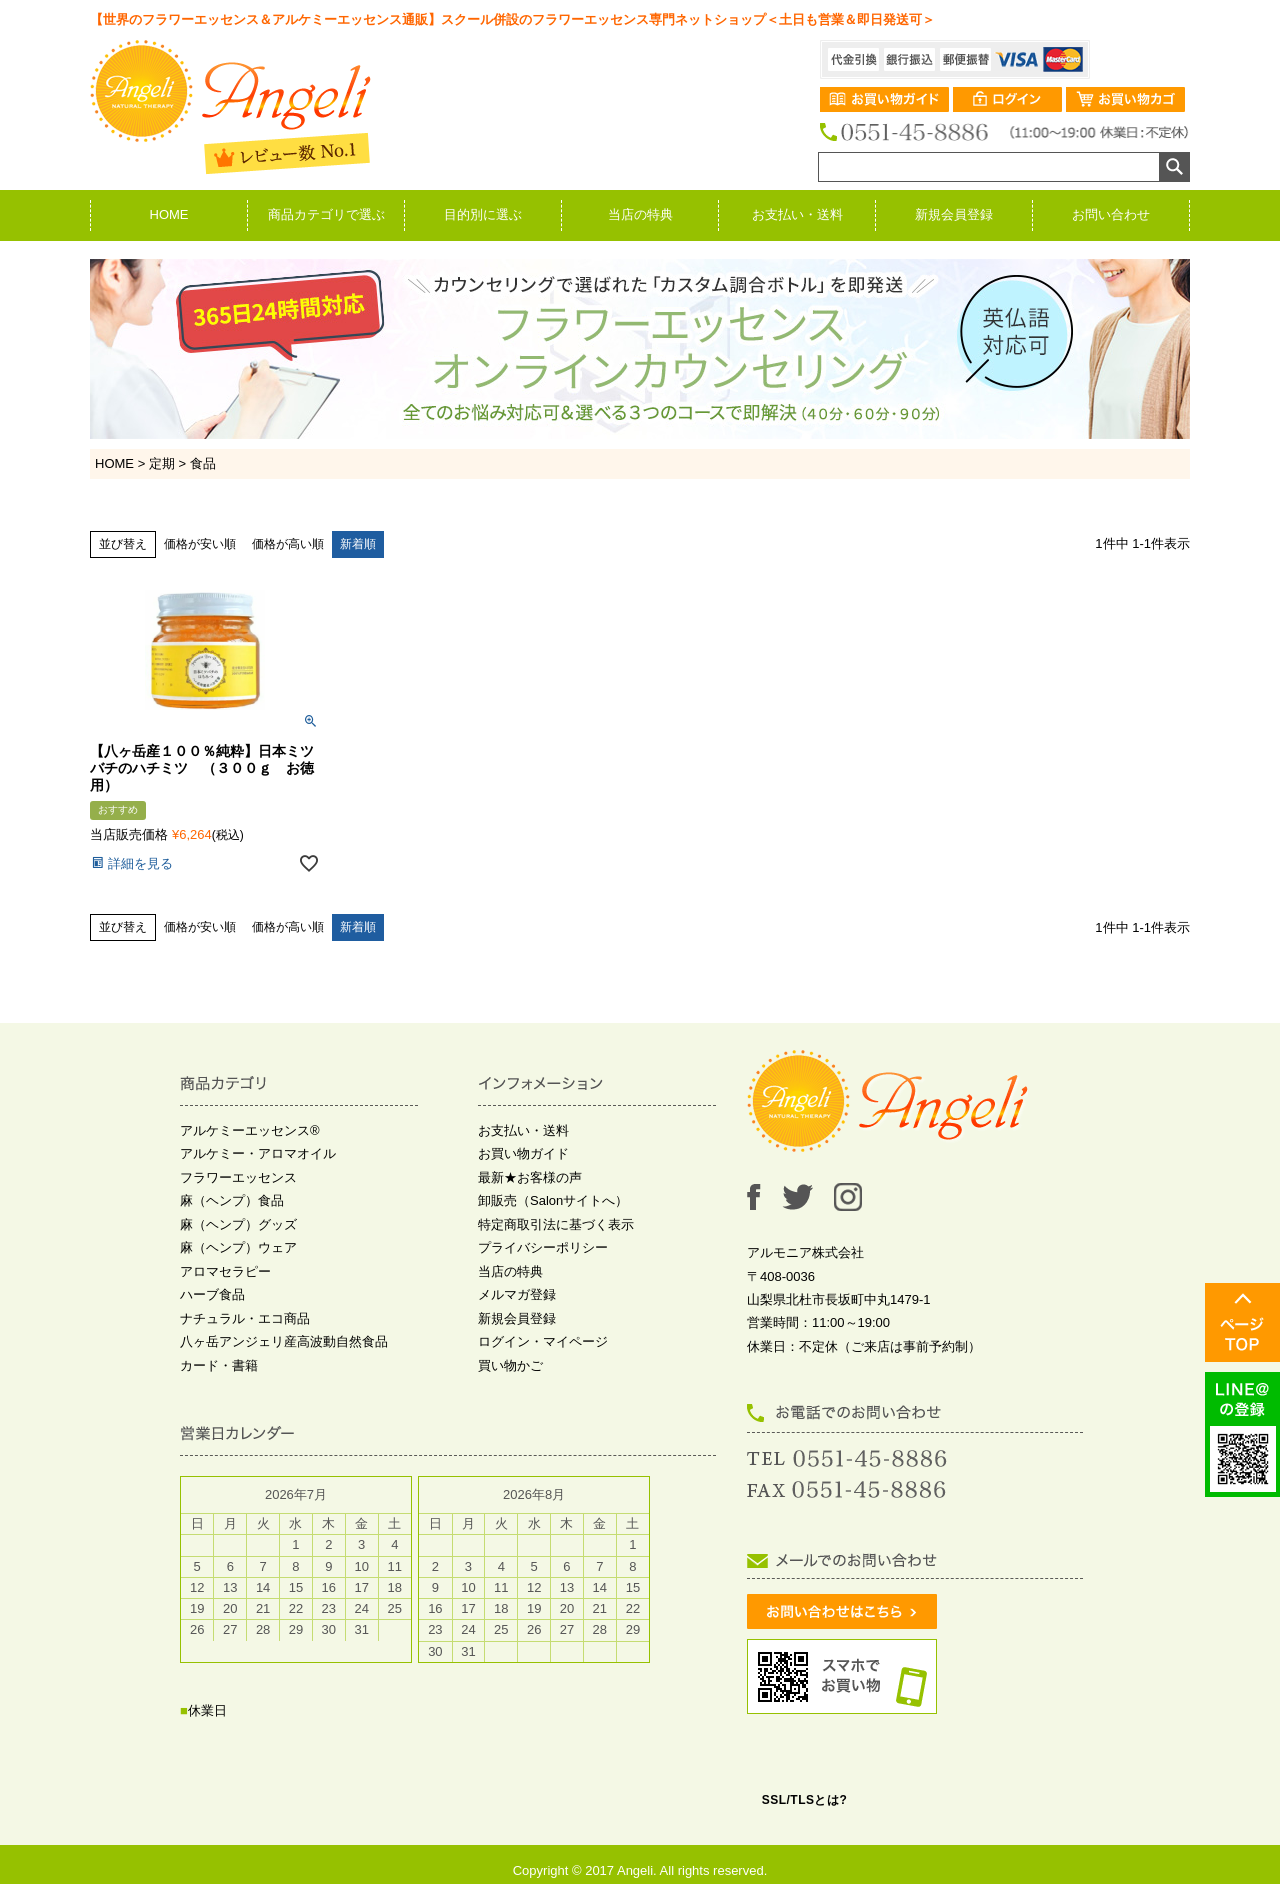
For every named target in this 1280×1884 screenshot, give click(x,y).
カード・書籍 (219, 1365)
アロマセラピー (225, 1271)
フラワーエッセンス (238, 1177)
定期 (162, 463)
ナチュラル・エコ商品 (245, 1318)
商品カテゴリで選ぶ (326, 214)
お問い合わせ (1111, 214)
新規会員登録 (954, 214)
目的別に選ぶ (483, 214)
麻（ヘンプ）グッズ (238, 1224)
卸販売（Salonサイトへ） (553, 1200)
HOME (169, 214)
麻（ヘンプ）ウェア (238, 1247)
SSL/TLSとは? (805, 1800)
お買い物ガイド (523, 1153)
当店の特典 (640, 214)
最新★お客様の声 (530, 1177)
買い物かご (510, 1365)
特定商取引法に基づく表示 (556, 1224)
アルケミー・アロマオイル (258, 1153)
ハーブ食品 (212, 1294)
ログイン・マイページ (543, 1341)
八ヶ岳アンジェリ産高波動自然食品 (284, 1341)
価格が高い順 (288, 544)
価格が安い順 (200, 544)
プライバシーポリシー (543, 1247)
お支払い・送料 (797, 214)
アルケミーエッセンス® (250, 1130)
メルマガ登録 (517, 1294)
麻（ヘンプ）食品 (232, 1200)
